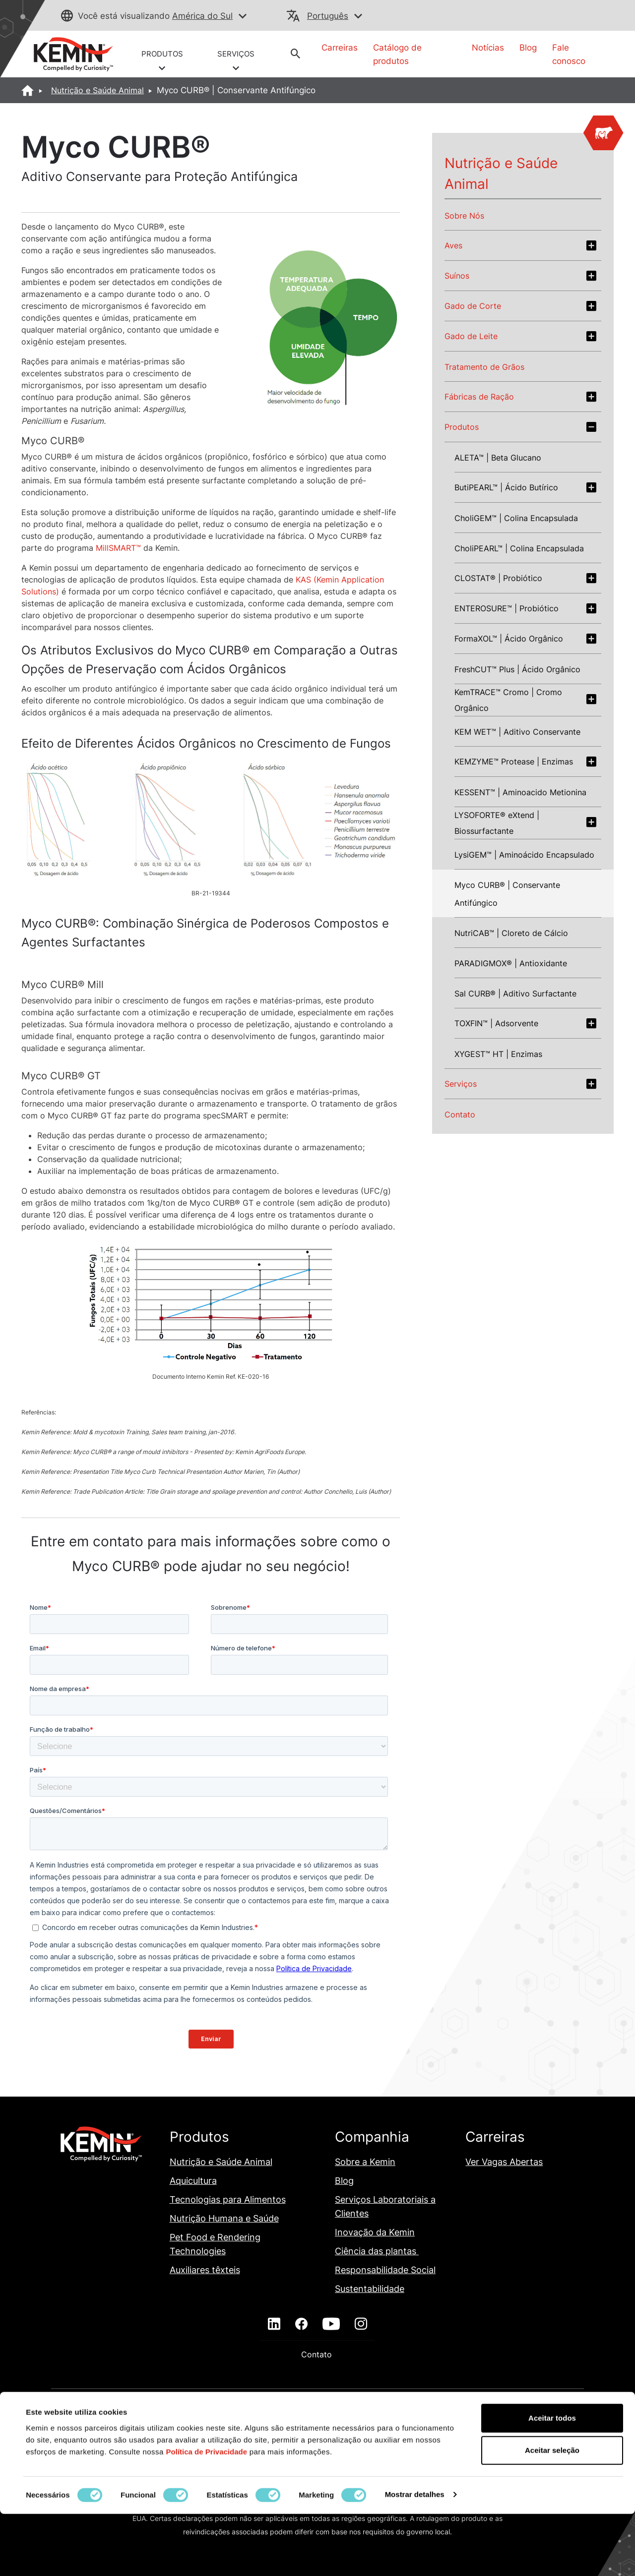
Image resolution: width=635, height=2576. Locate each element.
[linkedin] (274, 2324)
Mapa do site (311, 2450)
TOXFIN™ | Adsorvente (496, 1023)
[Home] (27, 90)
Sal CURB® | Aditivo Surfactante (515, 993)
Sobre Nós (464, 216)
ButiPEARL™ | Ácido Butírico (506, 487)
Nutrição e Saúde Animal (97, 90)
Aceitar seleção (552, 2513)
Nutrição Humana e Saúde (224, 2218)
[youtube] (331, 2324)
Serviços (460, 1084)
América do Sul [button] (202, 16)
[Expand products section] (591, 427)
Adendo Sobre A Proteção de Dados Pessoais (213, 2415)
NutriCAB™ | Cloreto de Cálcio (511, 933)
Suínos (456, 276)
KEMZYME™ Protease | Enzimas (513, 761)
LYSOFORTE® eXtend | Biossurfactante (496, 823)
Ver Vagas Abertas (504, 2162)
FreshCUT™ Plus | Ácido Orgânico (517, 669)
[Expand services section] (591, 1084)
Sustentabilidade (369, 2288)
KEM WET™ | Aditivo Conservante (517, 732)
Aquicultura (193, 2180)
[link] (73, 54)
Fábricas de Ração (479, 397)
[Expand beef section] (591, 306)
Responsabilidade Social (385, 2270)
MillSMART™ (118, 548)
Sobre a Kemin (365, 2162)
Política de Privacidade (386, 2450)
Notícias (488, 48)
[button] (243, 16)
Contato (459, 1114)
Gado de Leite (471, 336)
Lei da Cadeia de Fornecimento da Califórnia (201, 2450)
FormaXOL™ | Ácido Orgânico (508, 639)
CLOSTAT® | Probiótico (498, 578)
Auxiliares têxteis (205, 2270)
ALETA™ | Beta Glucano (497, 458)
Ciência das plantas (377, 2251)
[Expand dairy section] (591, 336)
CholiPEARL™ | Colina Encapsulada (519, 548)
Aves (453, 245)
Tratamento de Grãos (484, 367)
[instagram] (361, 2324)
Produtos (461, 427)
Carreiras (339, 48)
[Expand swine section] (591, 276)
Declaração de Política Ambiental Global (431, 2415)
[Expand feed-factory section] (591, 396)
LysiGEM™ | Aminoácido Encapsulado (524, 855)
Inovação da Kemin (375, 2232)
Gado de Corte (472, 306)
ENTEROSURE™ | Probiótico (506, 608)
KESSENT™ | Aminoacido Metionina (520, 792)
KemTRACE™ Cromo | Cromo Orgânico (508, 700)
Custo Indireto (327, 2415)
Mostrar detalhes (414, 2556)
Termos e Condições (473, 2450)
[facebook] (301, 2324)
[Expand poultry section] (591, 245)
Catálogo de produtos (397, 54)
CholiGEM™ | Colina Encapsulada (516, 518)
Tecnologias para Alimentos (228, 2199)
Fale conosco (568, 54)
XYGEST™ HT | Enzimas (498, 1054)
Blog (528, 48)
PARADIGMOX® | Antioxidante (510, 963)
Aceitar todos (552, 2480)
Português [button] (327, 16)
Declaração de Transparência (227, 2432)
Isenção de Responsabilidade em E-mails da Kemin (374, 2432)
